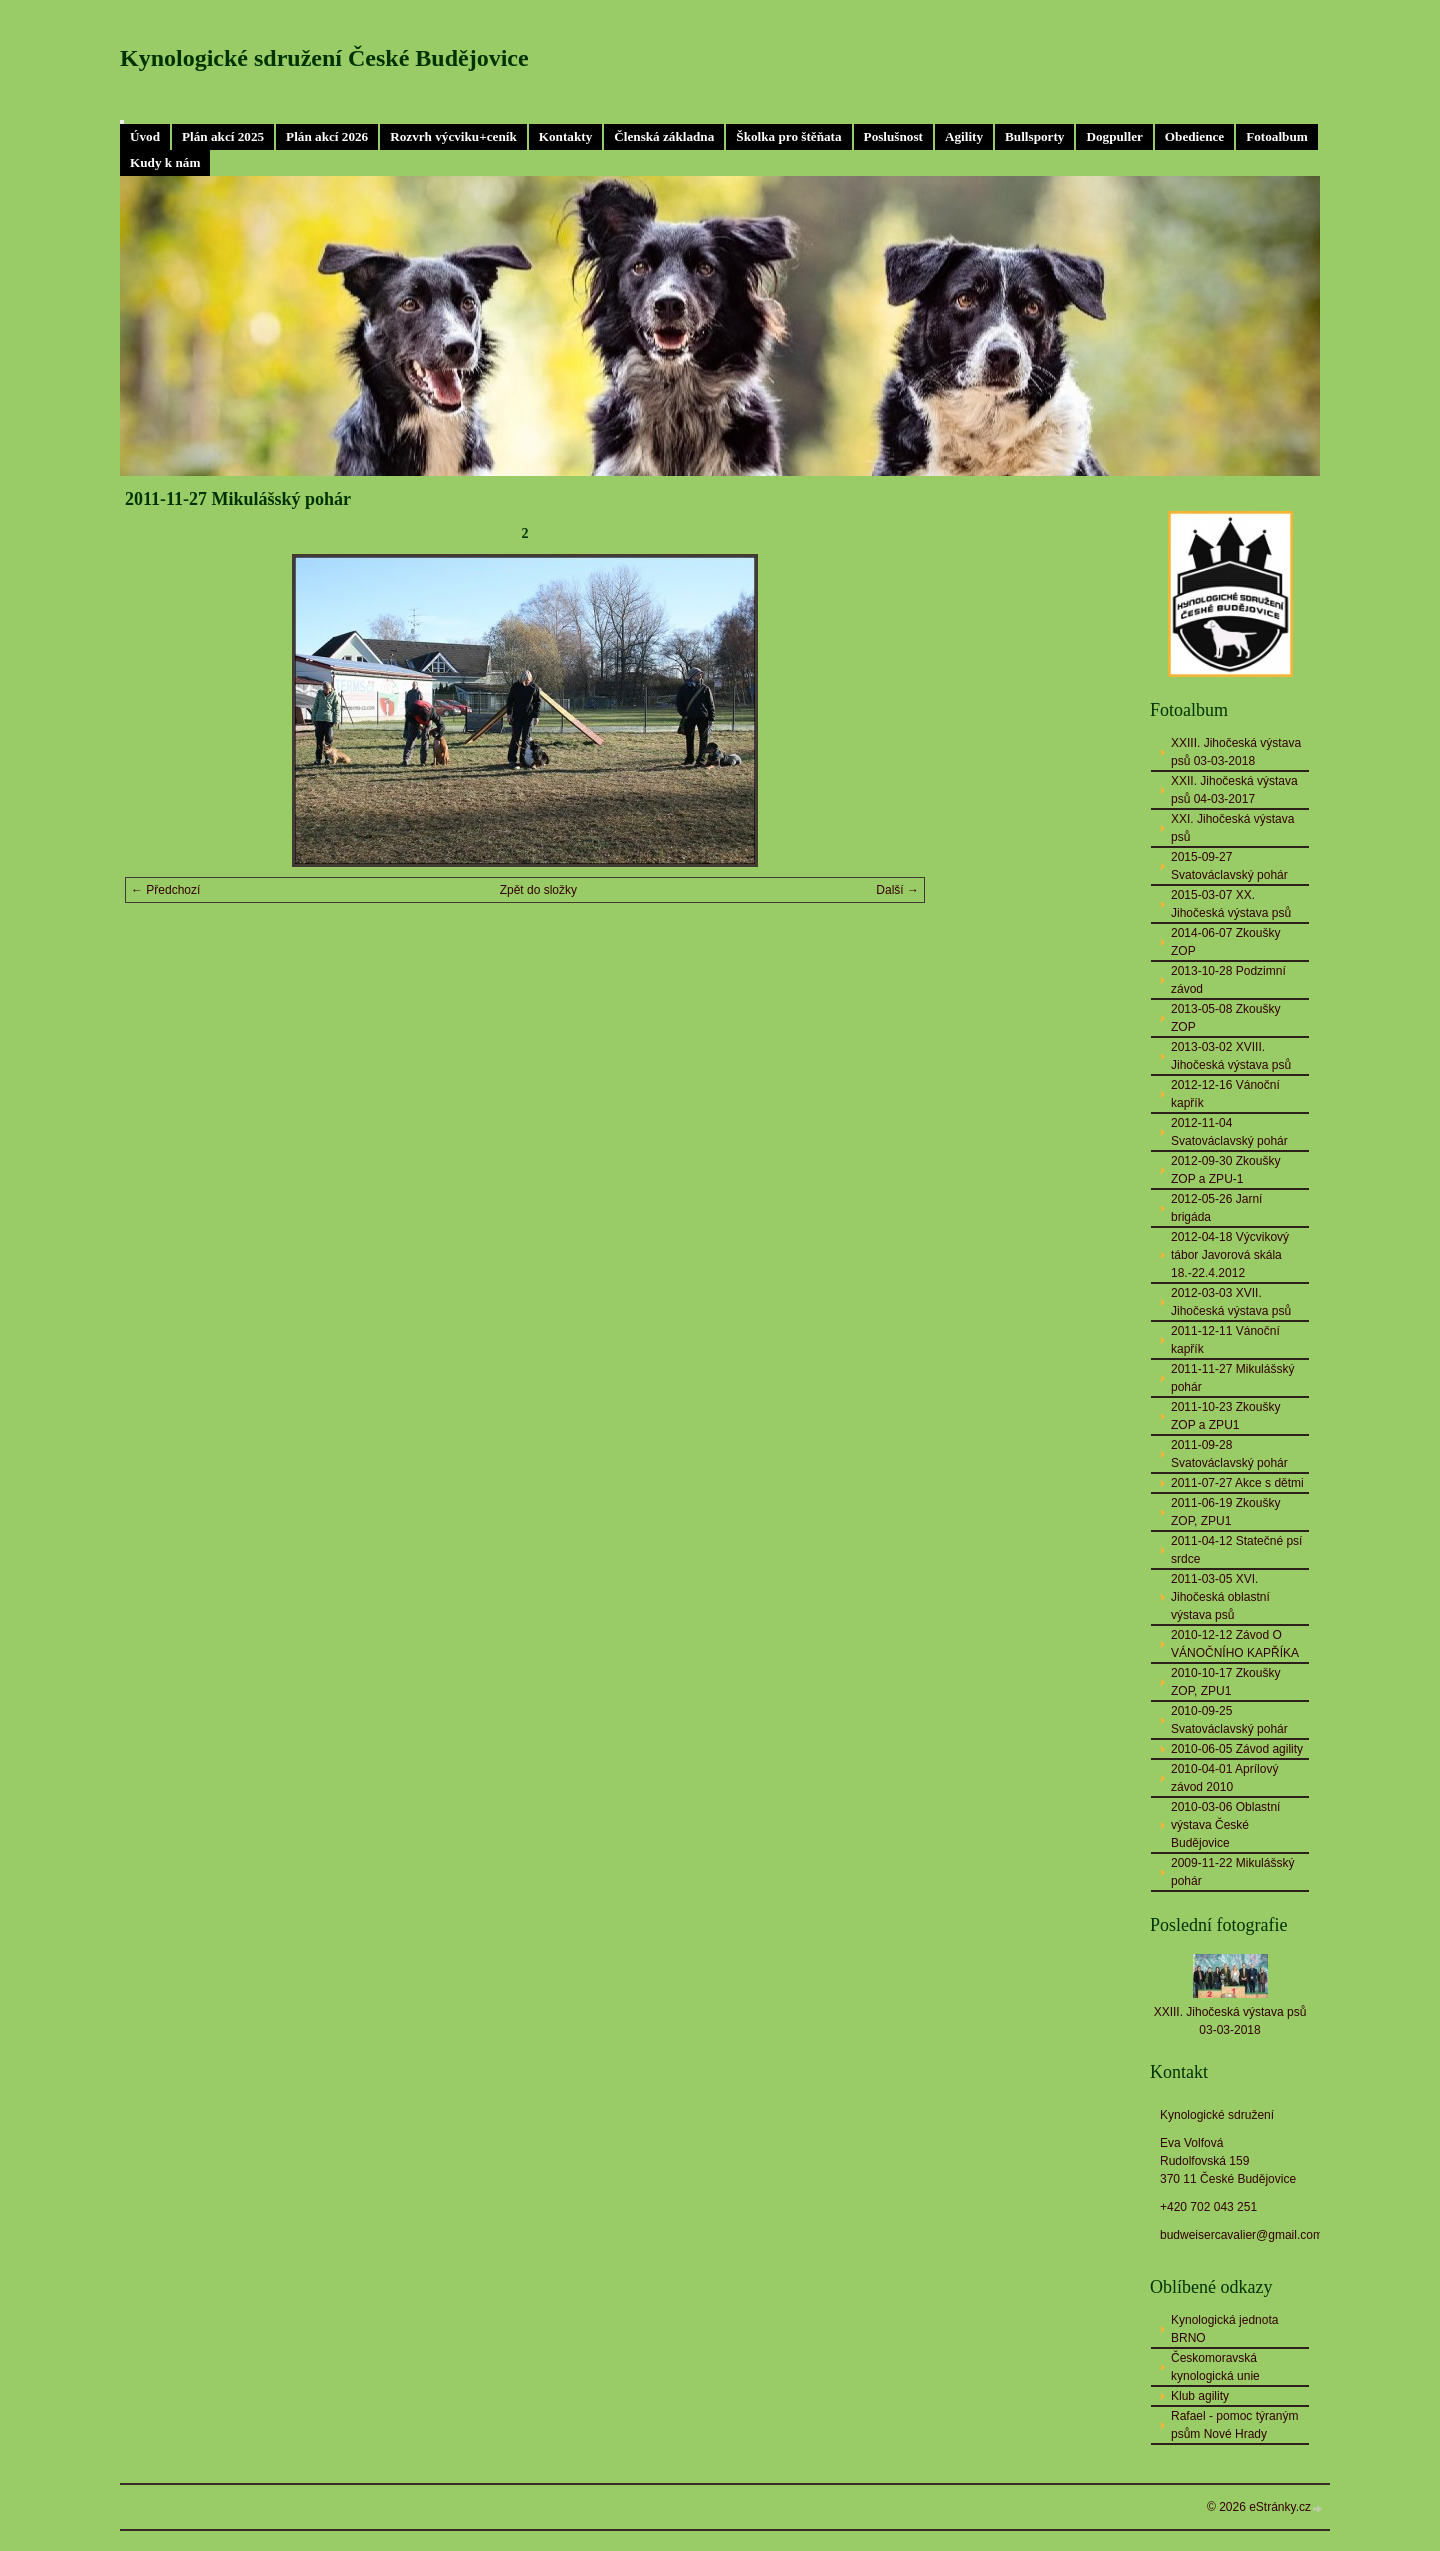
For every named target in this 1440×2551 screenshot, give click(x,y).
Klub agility (1200, 2396)
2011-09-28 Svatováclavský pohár (1229, 1454)
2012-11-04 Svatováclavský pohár (1229, 1132)
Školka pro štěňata (788, 136)
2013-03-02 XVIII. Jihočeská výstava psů (1231, 1056)
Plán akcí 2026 (327, 136)
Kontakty (566, 136)
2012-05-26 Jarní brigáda (1216, 1208)
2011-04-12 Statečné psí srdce (1236, 1550)
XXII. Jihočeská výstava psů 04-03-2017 (1234, 790)
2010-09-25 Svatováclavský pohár (1229, 1720)
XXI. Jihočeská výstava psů (1232, 828)
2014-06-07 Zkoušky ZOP (1225, 942)
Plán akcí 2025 (223, 136)
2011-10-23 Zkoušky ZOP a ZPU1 (1225, 1416)
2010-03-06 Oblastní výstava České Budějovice (1225, 1825)
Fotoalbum (1277, 136)
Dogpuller (1114, 136)
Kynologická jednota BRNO (1224, 2329)
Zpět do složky (538, 890)
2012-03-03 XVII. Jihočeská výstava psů (1231, 1302)
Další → (897, 890)
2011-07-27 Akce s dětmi (1237, 1483)
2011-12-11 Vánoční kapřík (1225, 1340)
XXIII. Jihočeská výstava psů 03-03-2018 (1236, 752)
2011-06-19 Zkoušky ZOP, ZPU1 (1225, 1512)
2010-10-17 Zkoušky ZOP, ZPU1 (1225, 1682)
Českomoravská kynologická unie (1215, 2367)
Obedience (1194, 136)
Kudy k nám (165, 162)
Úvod (145, 136)
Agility (964, 136)
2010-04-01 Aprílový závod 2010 (1224, 1778)
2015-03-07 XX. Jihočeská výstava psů (1231, 904)
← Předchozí (165, 890)
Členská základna (664, 136)
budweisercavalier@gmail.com (1241, 2235)
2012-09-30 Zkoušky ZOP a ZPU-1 (1225, 1170)
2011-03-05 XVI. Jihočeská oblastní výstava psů (1220, 1597)
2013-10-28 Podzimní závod (1228, 980)
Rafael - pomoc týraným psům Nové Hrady (1234, 2425)
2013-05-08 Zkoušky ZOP (1225, 1018)
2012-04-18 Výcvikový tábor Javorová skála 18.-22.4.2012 (1230, 1255)
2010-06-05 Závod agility (1237, 1749)
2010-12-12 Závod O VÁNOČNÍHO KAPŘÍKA (1235, 1644)
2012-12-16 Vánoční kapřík (1225, 1094)
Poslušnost (893, 136)
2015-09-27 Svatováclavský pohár (1229, 866)
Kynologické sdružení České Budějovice (324, 58)
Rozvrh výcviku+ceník (453, 136)
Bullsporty (1034, 136)
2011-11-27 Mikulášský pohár (1232, 1378)
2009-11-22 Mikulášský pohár (1232, 1872)
